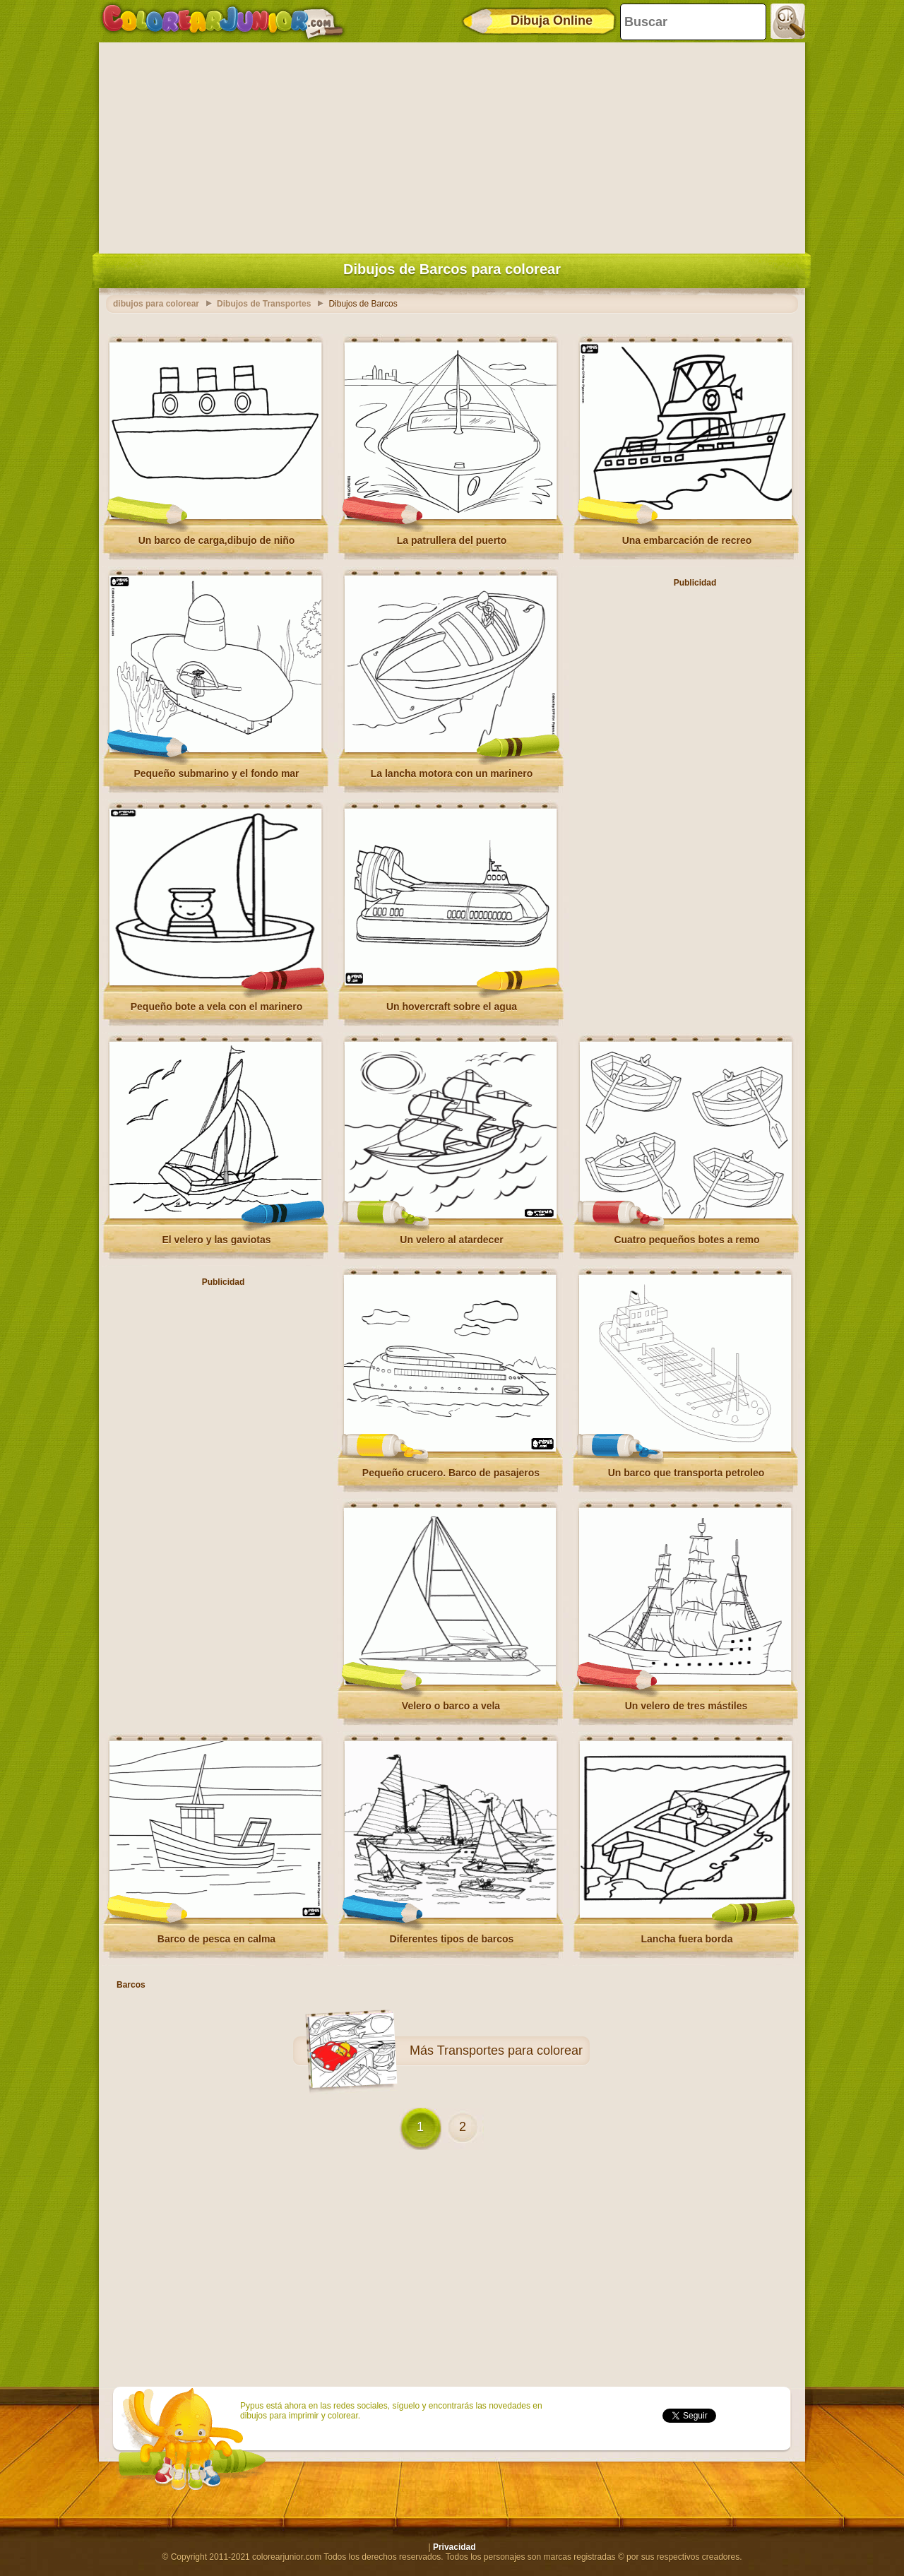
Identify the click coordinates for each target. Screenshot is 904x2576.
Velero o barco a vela (451, 1705)
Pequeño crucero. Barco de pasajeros (451, 1472)
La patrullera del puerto (452, 540)
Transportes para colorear (510, 2050)
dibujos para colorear (156, 304)
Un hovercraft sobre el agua (451, 1006)
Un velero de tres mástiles (686, 1705)
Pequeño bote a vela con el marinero (217, 1006)
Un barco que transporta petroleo (686, 1472)
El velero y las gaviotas (216, 1239)
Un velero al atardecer (451, 1239)
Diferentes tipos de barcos (452, 1939)
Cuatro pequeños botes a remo (686, 1239)
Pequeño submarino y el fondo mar (216, 773)
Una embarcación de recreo (687, 540)
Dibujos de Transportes (264, 304)
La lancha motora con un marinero (452, 773)
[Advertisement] (452, 145)
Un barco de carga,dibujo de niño (216, 540)
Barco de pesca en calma (216, 1939)
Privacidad (454, 2547)
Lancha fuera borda (687, 1939)
